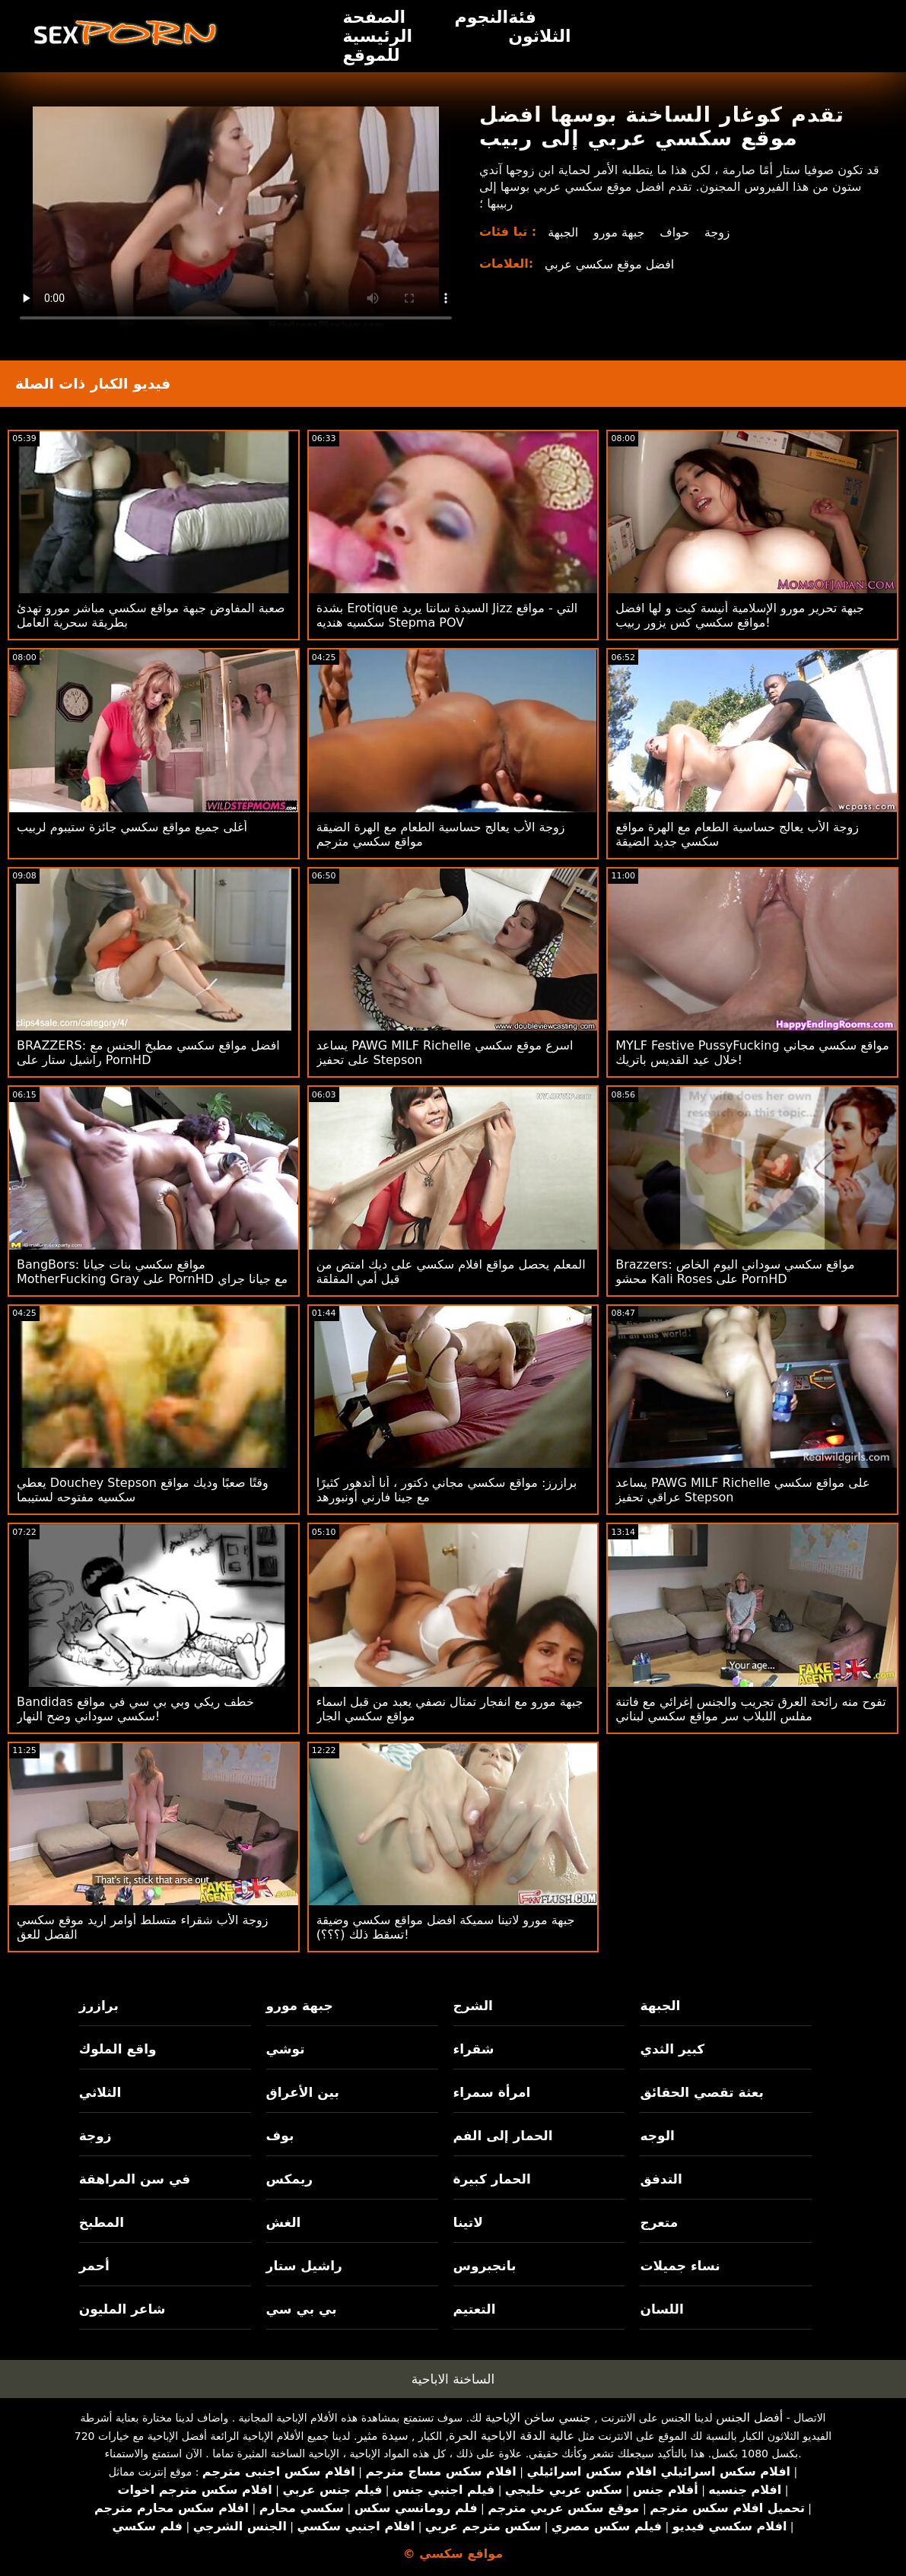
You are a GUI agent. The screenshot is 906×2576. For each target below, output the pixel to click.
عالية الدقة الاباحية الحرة (511, 2435)
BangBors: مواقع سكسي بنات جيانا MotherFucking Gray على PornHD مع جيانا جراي (152, 1271)
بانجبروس (485, 2265)
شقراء (473, 2049)
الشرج (473, 2005)
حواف (676, 232)
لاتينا (468, 2222)
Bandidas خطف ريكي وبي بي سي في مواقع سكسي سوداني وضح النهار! (135, 1709)
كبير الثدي (672, 2049)
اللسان (661, 2309)
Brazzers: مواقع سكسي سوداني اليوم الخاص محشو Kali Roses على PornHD (734, 1271)
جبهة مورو (620, 232)
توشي (285, 2049)
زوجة (719, 232)
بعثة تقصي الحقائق (701, 2092)
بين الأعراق (302, 2092)
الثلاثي (100, 2092)
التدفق (661, 2179)
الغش (283, 2222)
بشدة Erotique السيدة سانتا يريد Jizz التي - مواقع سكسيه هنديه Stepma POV (447, 615)
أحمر (94, 2265)
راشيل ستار (304, 2265)
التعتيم (474, 2309)
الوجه (657, 2135)
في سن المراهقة (135, 2179)
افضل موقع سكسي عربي (610, 264)
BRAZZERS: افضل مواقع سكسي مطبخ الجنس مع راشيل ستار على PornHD (148, 1052)
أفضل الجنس (749, 2417)
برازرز (99, 2005)
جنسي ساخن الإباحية (538, 2417)
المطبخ (101, 2222)
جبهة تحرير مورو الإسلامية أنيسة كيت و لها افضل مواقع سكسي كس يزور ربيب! (739, 615)
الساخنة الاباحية (453, 2379)
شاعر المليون (122, 2309)
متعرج (659, 2222)
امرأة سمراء (492, 2092)
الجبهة (563, 232)
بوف (280, 2135)
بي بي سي (301, 2309)
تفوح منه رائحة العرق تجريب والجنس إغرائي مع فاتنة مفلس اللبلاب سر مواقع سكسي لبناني (750, 1709)
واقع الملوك (118, 2049)
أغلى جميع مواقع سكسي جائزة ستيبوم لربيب (132, 827)
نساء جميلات (680, 2265)
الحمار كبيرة (492, 2179)
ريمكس (289, 2179)
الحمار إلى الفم (503, 2135)
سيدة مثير (383, 2435)
